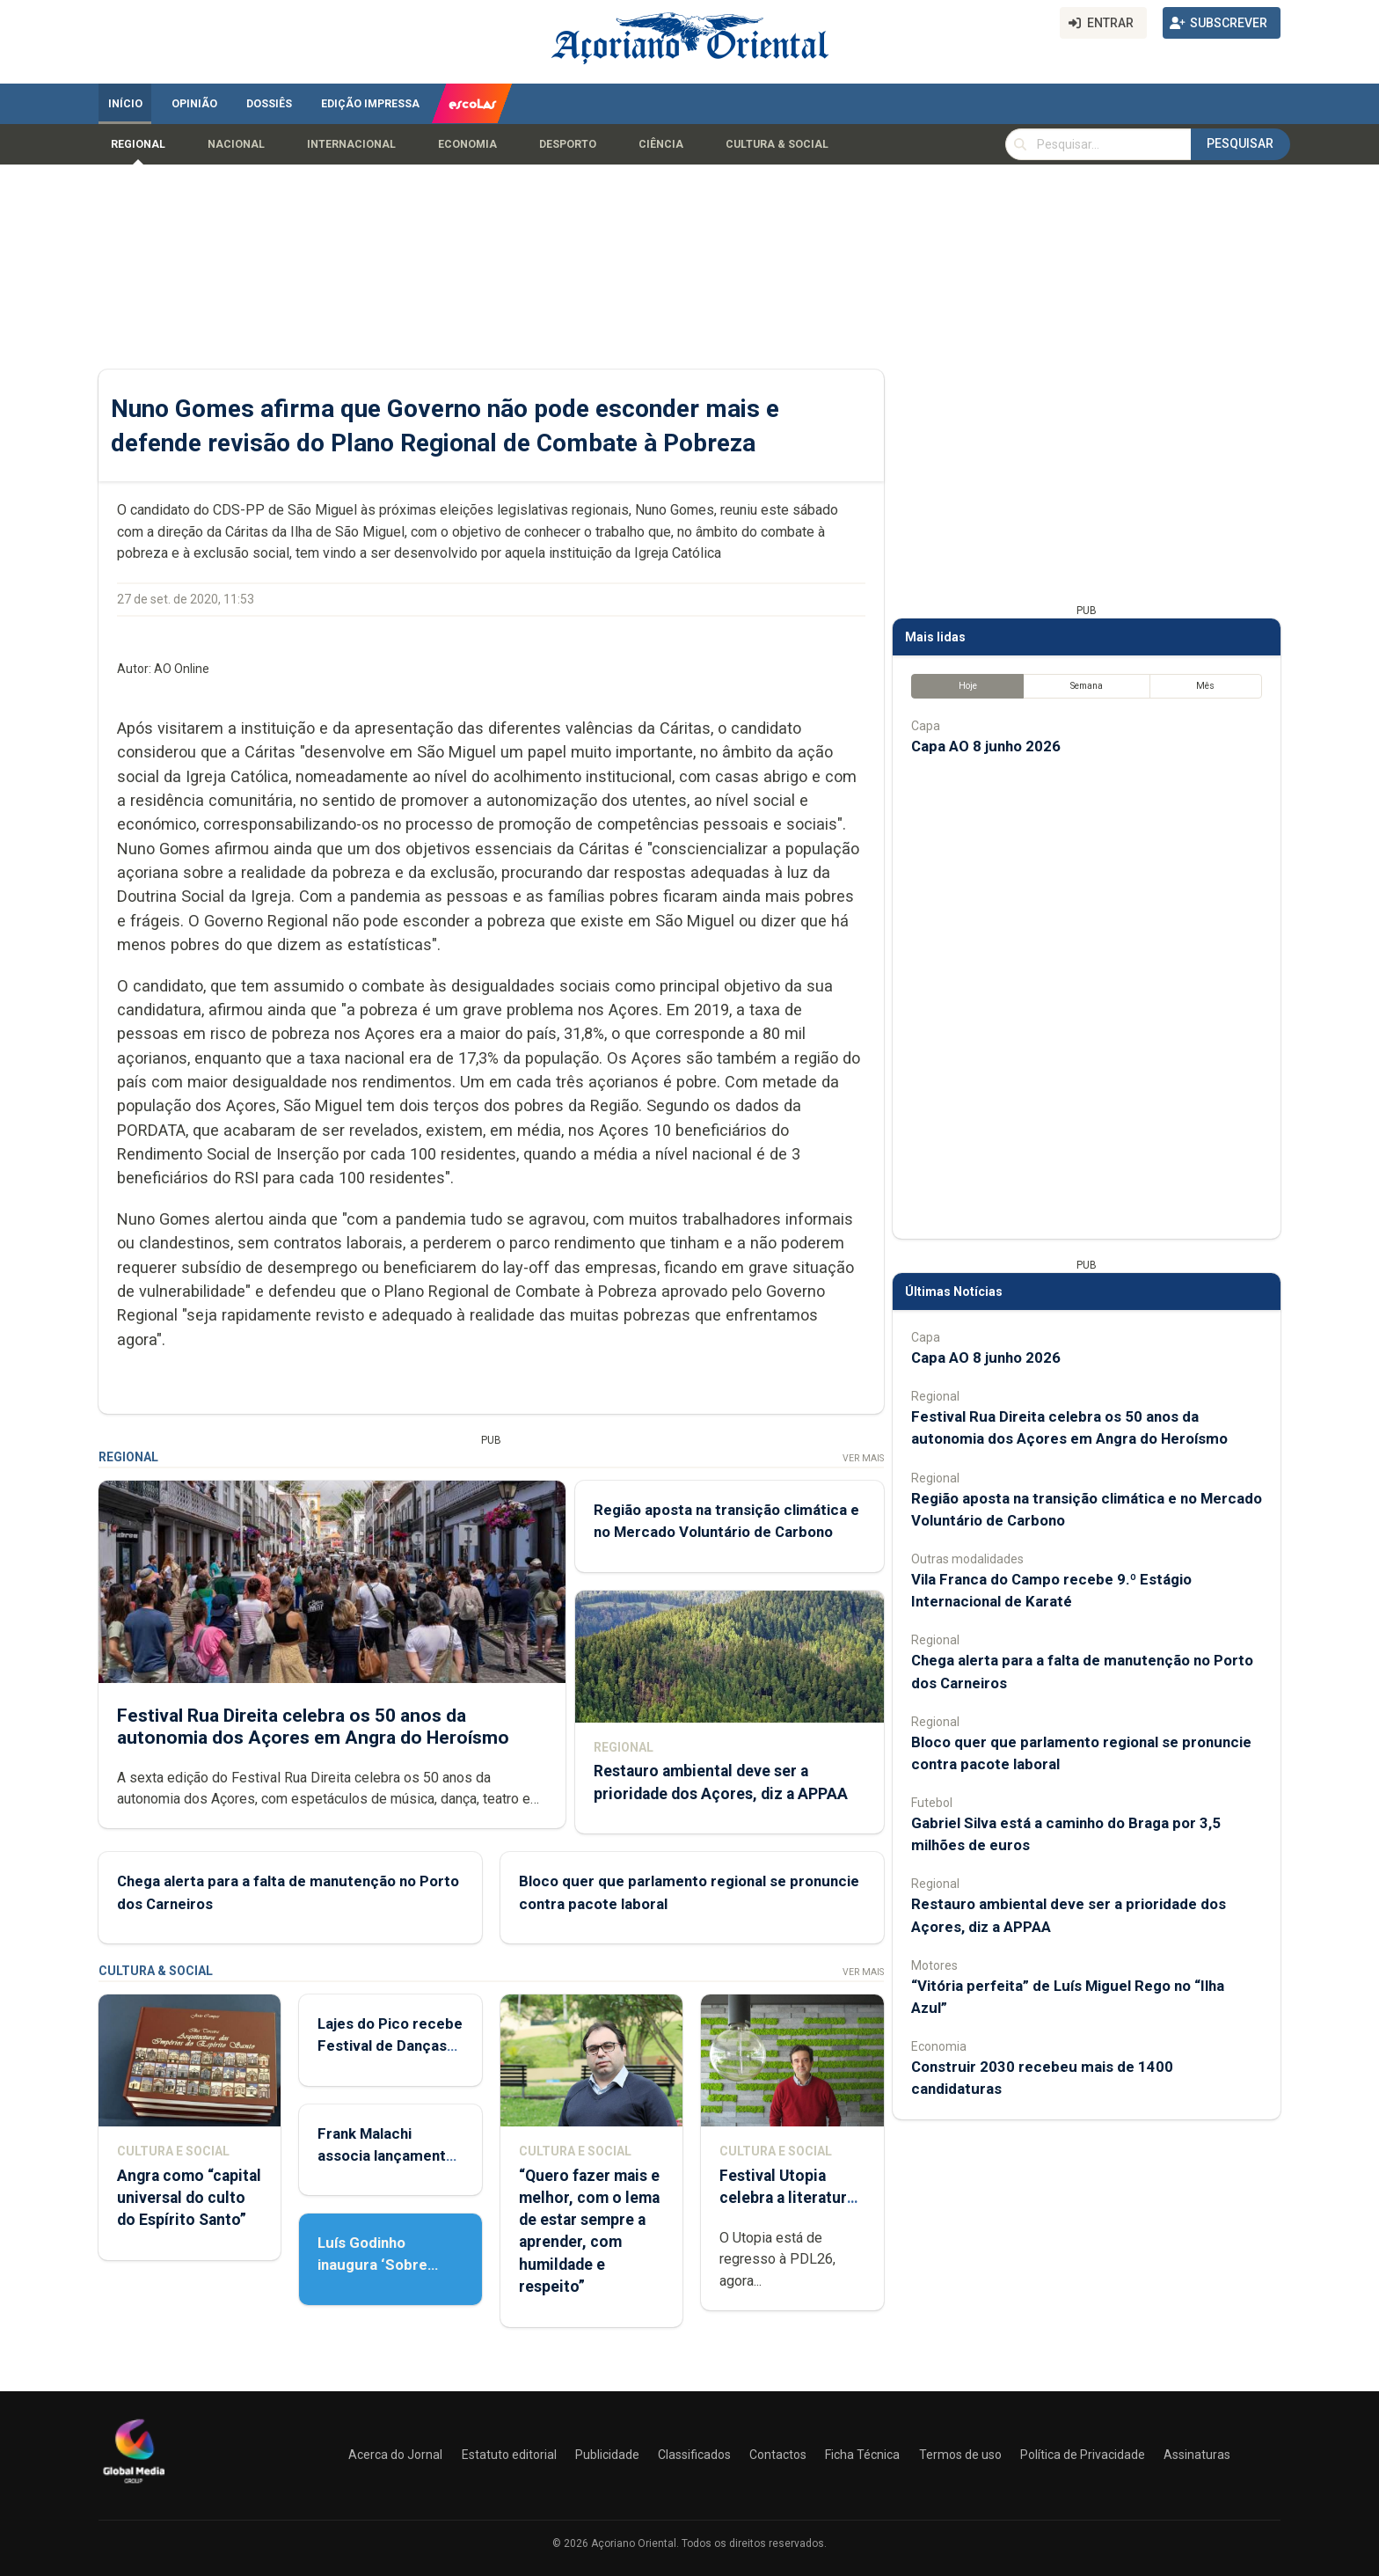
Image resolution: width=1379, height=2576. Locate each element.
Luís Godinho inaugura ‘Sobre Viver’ (372, 2264)
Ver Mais (863, 1458)
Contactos (777, 2455)
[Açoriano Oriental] (133, 2485)
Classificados (694, 2455)
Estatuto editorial (509, 2455)
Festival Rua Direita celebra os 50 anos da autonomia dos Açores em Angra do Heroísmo (313, 1726)
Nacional (236, 144)
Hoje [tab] (968, 686)
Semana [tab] (1086, 686)
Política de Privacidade (1082, 2455)
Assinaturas (1197, 2455)
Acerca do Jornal (395, 2455)
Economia (467, 144)
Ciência (660, 144)
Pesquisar (1240, 143)
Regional (138, 144)
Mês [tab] (1205, 686)
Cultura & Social (777, 144)
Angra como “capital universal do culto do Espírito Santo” (189, 2197)
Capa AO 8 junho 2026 (986, 746)
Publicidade (607, 2455)
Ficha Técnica (862, 2455)
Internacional (351, 144)
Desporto (567, 144)
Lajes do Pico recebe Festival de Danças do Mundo (390, 2045)
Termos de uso (960, 2455)
